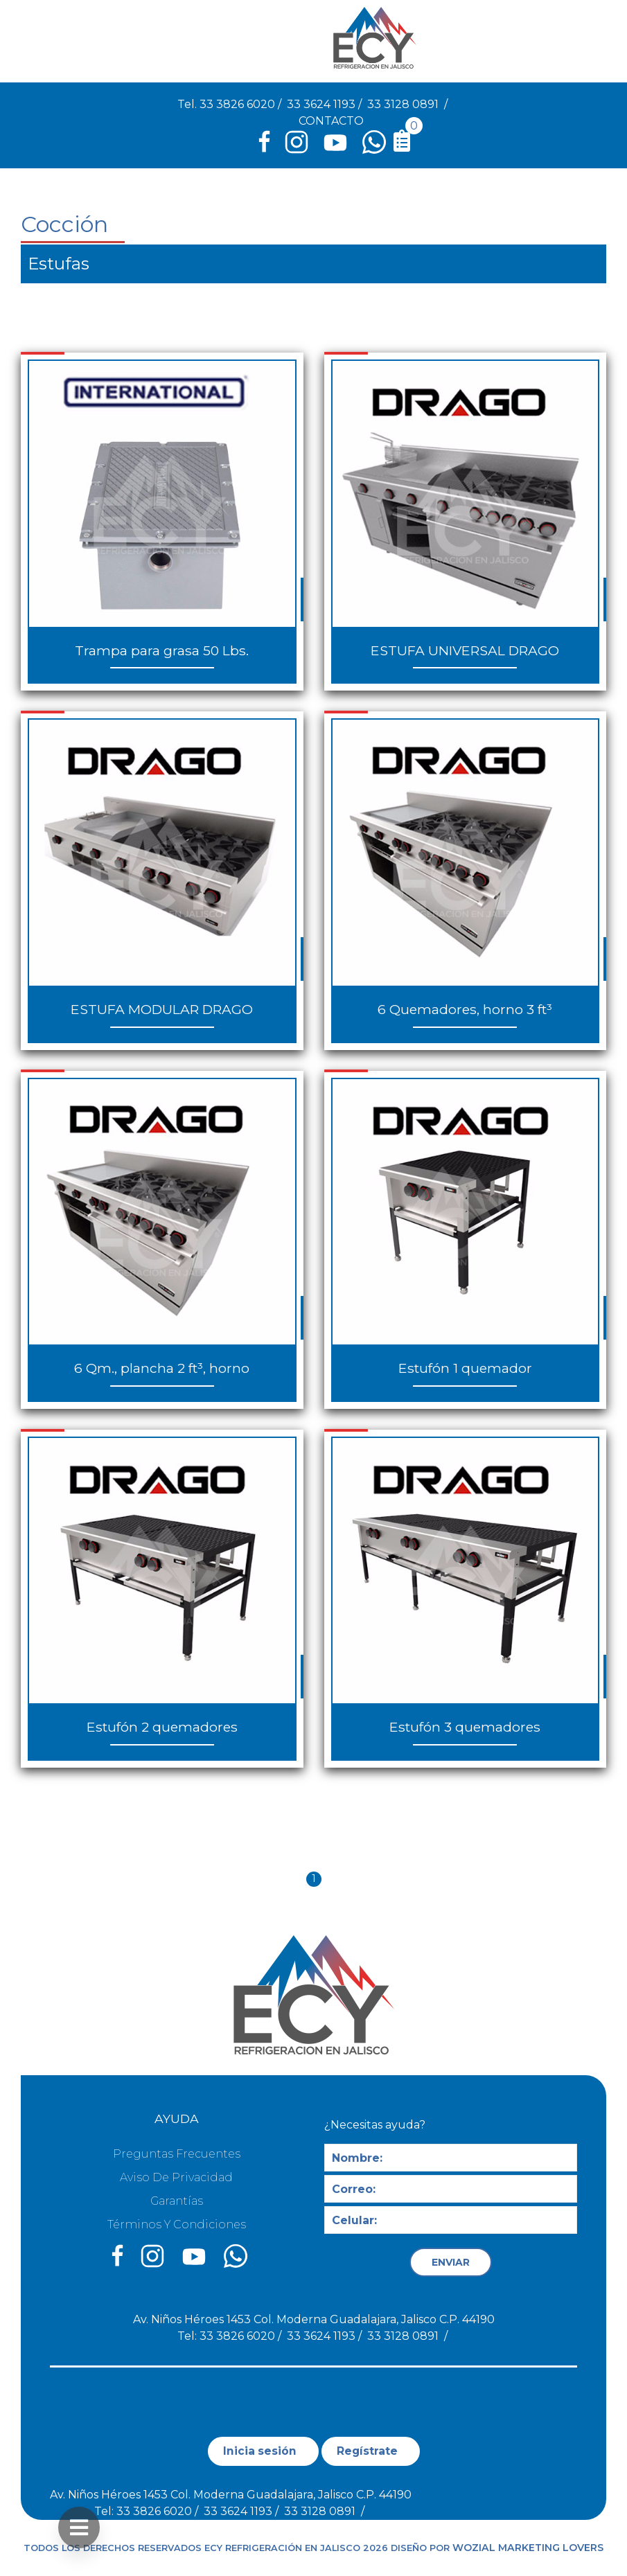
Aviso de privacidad (176, 2177)
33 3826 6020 (237, 104)
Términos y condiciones (176, 2224)
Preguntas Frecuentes (176, 2153)
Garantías (176, 2201)
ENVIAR (451, 2262)
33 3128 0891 (403, 104)
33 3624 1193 (321, 104)
